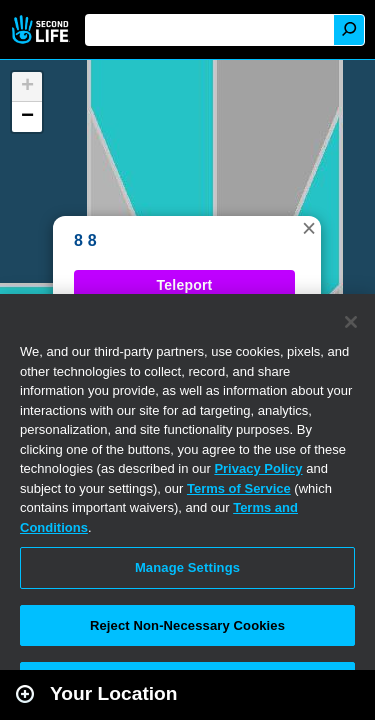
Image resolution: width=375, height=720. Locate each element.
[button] (309, 228)
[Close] (351, 322)
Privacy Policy (258, 468)
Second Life (42, 29)
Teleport (185, 285)
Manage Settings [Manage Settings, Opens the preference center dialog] (187, 567)
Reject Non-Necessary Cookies (187, 625)
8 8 (85, 240)
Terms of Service (239, 488)
